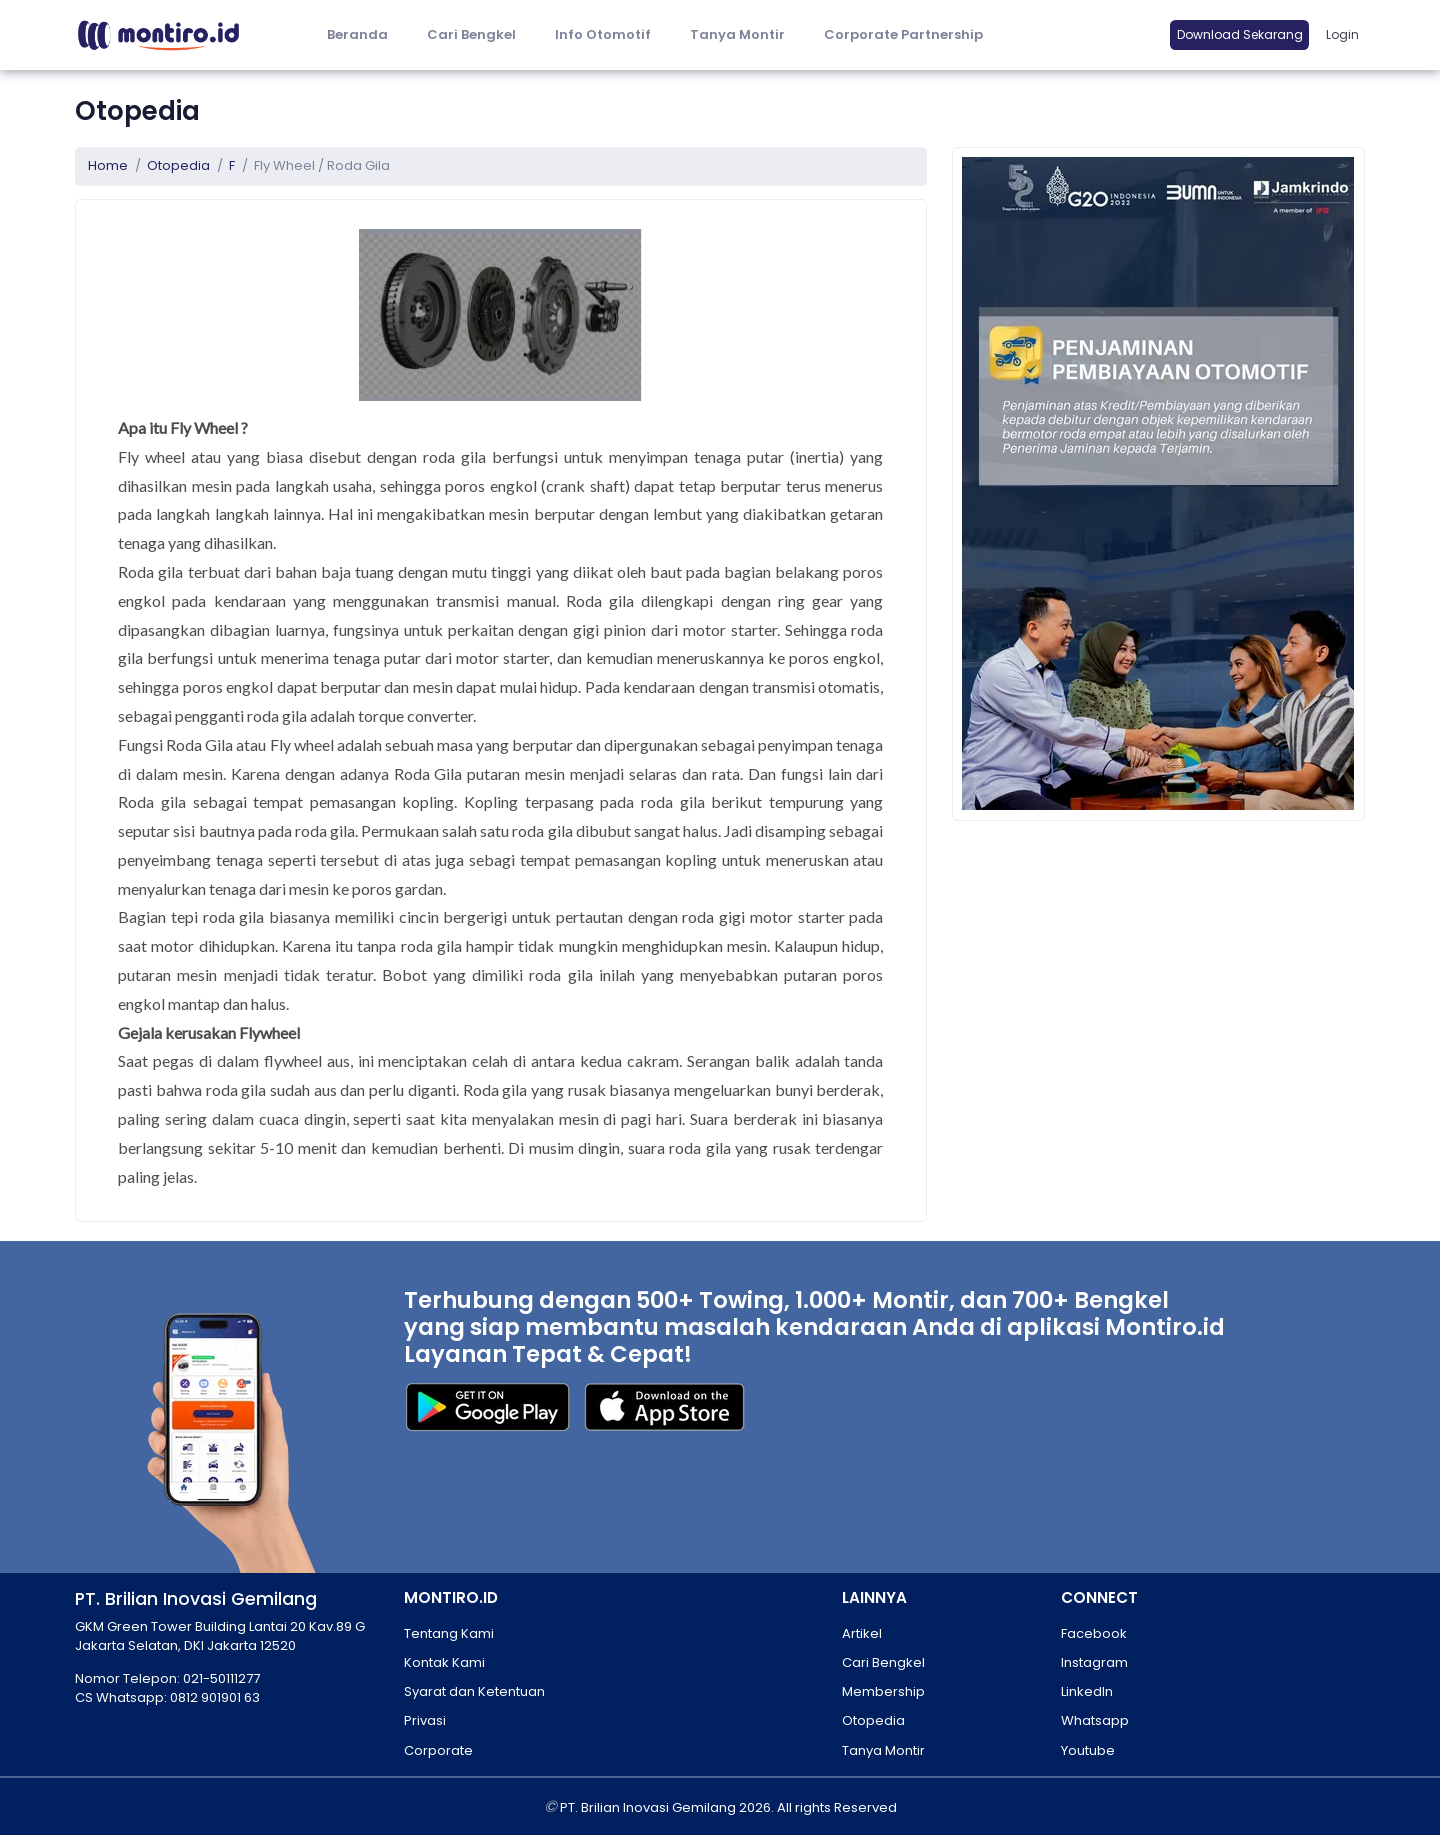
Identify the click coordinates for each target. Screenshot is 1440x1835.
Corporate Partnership (903, 34)
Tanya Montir (737, 34)
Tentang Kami (449, 1633)
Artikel (862, 1633)
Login (1342, 34)
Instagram (1094, 1662)
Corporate (438, 1750)
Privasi (425, 1720)
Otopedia (178, 165)
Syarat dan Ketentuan (474, 1691)
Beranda (357, 34)
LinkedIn (1087, 1691)
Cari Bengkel (471, 34)
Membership (883, 1691)
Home (108, 165)
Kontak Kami (444, 1662)
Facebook (1094, 1633)
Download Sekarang (1240, 34)
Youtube (1088, 1750)
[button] (602, 35)
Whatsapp (1095, 1720)
